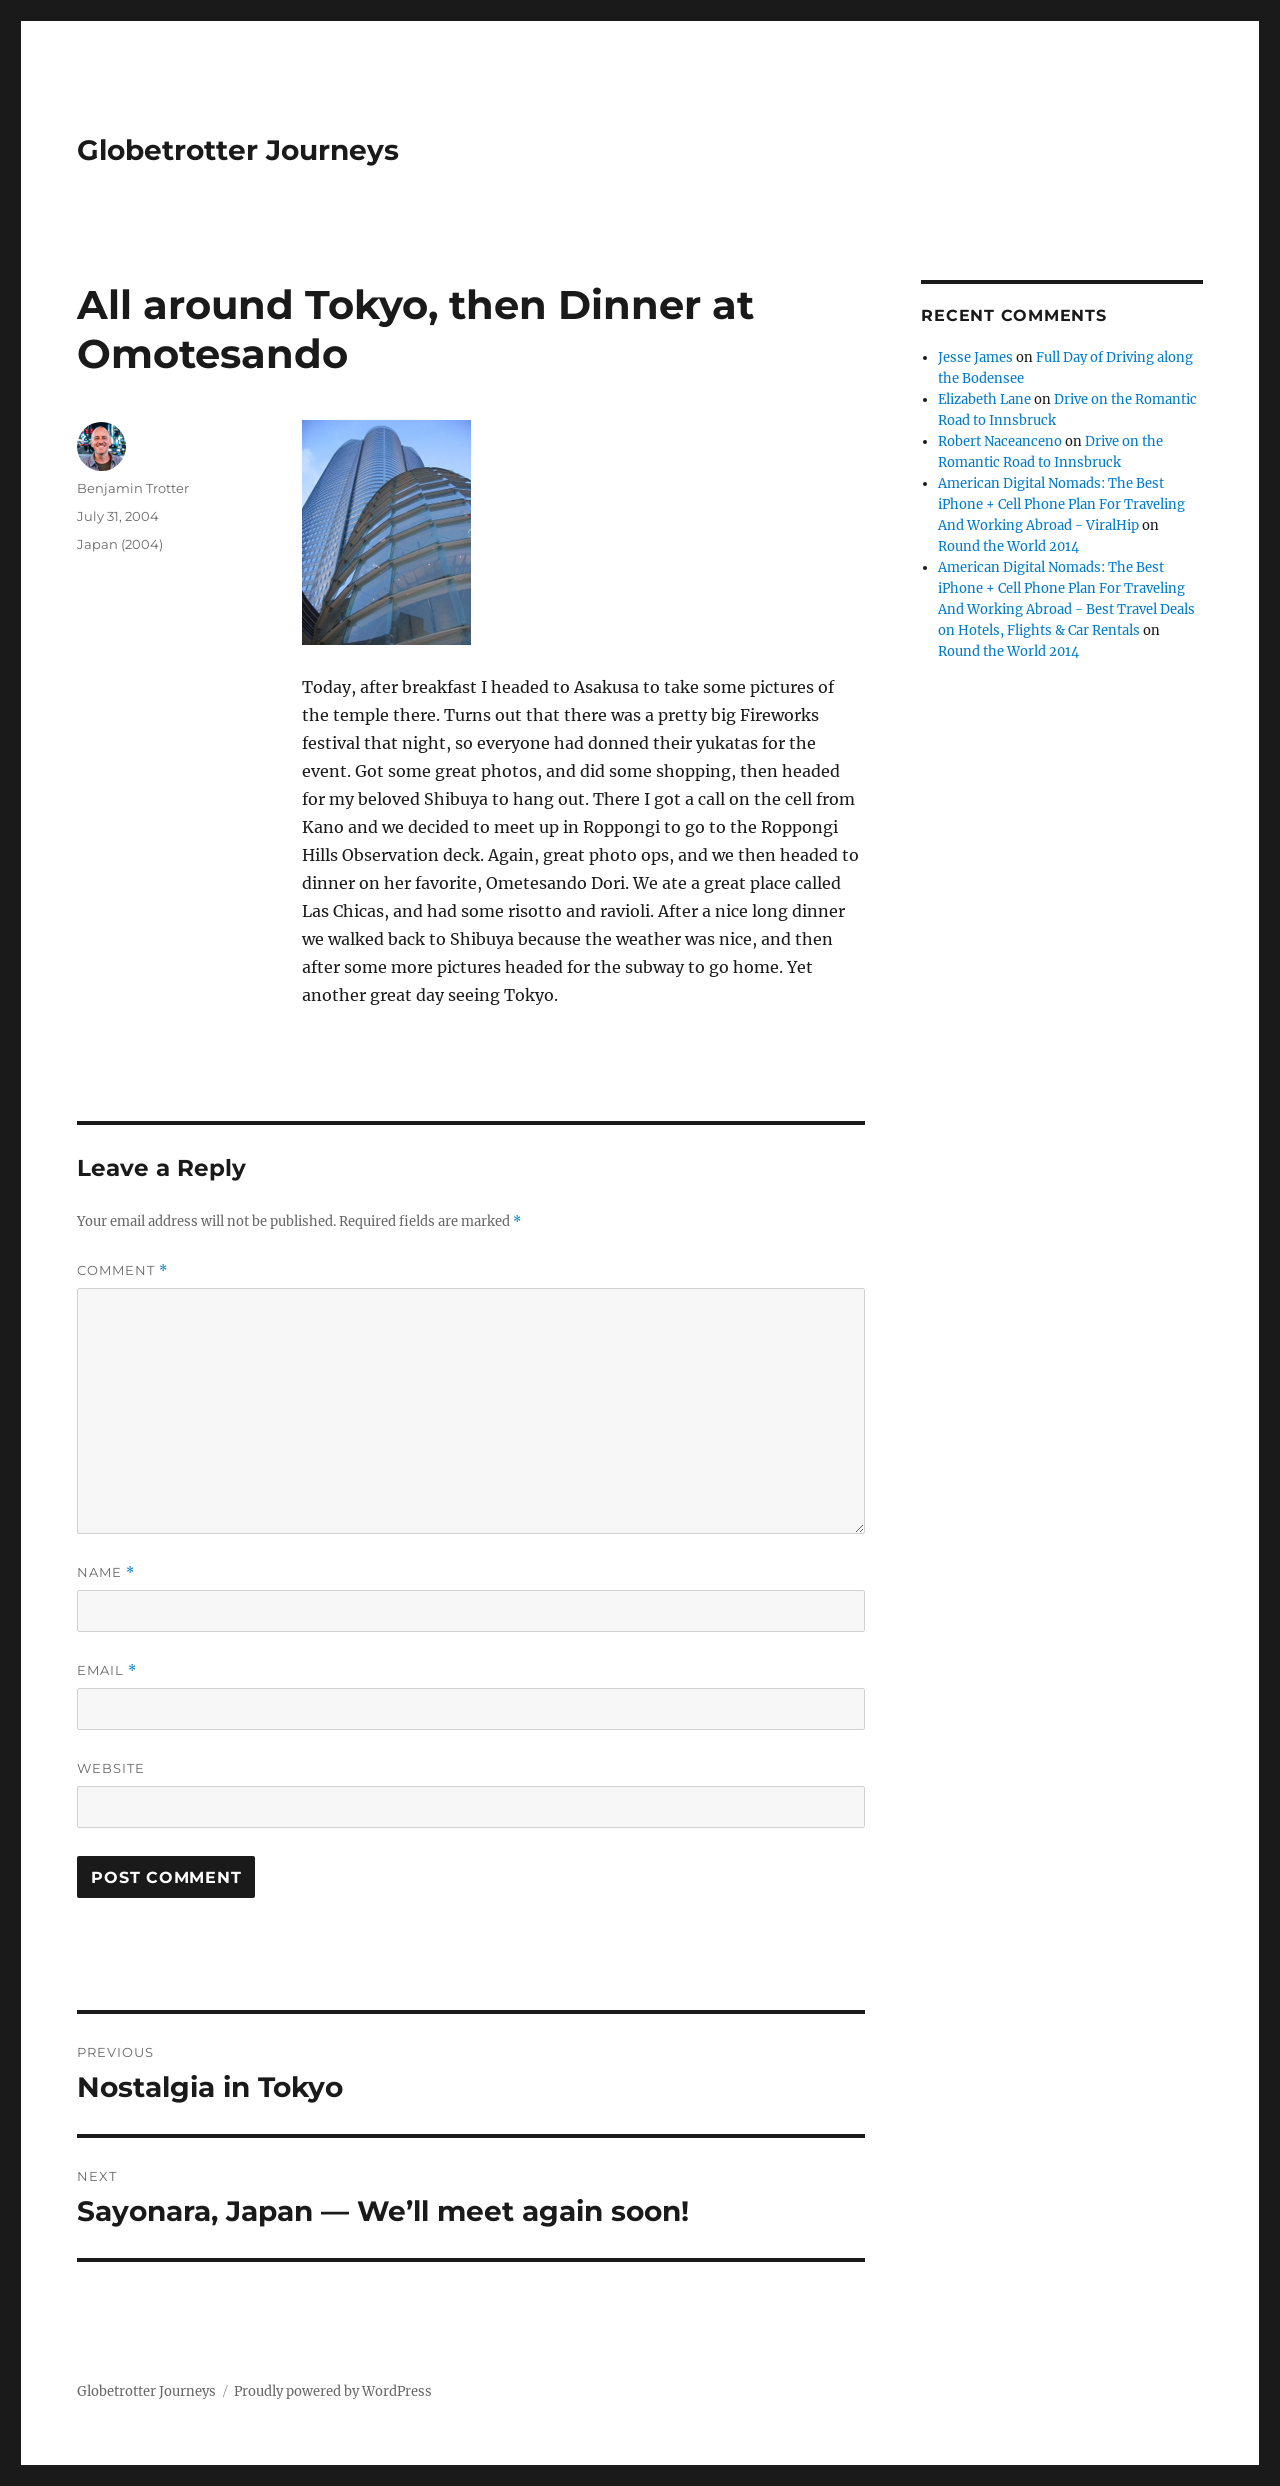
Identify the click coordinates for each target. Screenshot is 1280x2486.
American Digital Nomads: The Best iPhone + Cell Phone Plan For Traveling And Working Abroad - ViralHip (1061, 504)
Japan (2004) (120, 544)
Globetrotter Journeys (238, 150)
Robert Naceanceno (1000, 441)
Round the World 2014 (1008, 546)
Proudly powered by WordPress (333, 2391)
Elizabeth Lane (984, 399)
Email (107, 1670)
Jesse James (975, 357)
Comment (122, 1270)
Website (111, 1768)
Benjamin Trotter (133, 488)
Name (106, 1572)
